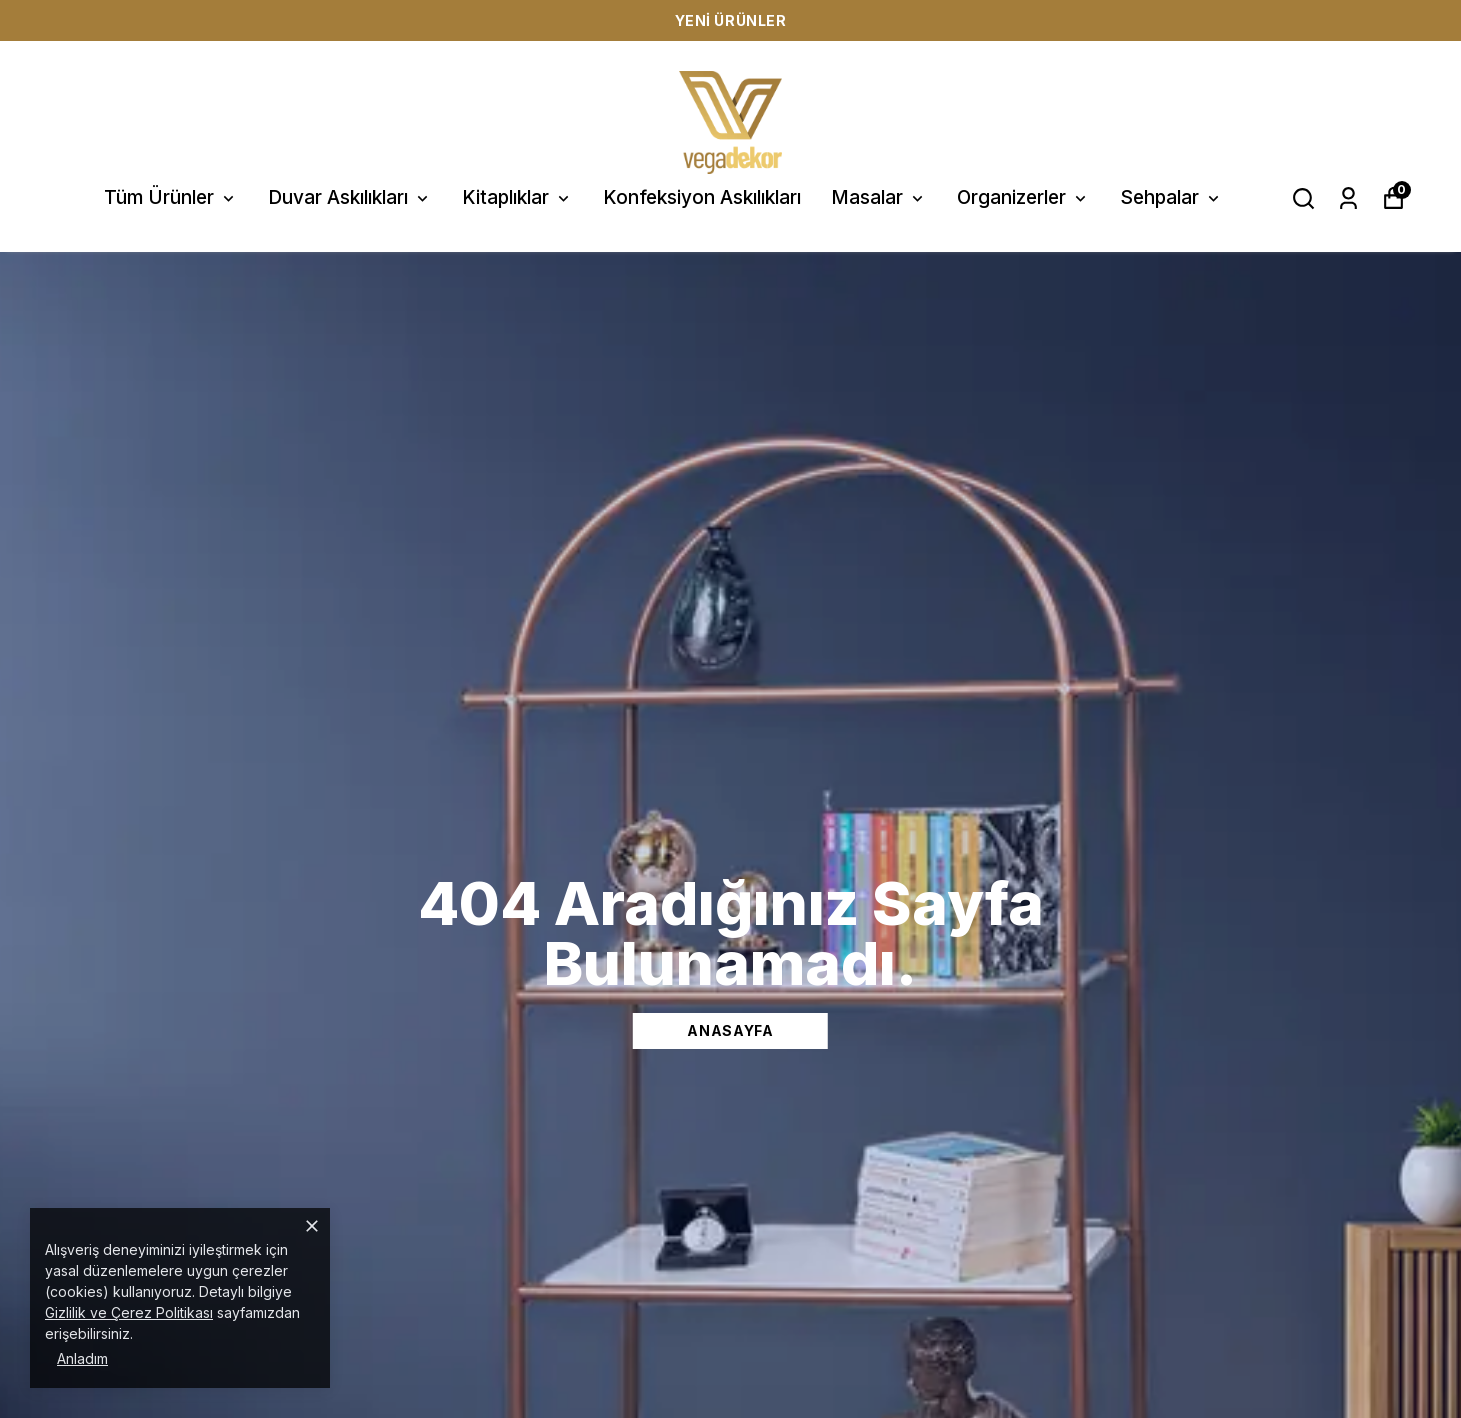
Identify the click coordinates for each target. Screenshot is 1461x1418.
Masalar (879, 197)
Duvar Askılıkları (350, 197)
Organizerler (1023, 197)
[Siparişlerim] (1348, 198)
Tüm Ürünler (171, 197)
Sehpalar (1171, 197)
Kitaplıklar (517, 197)
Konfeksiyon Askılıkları (702, 197)
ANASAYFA (730, 1030)
